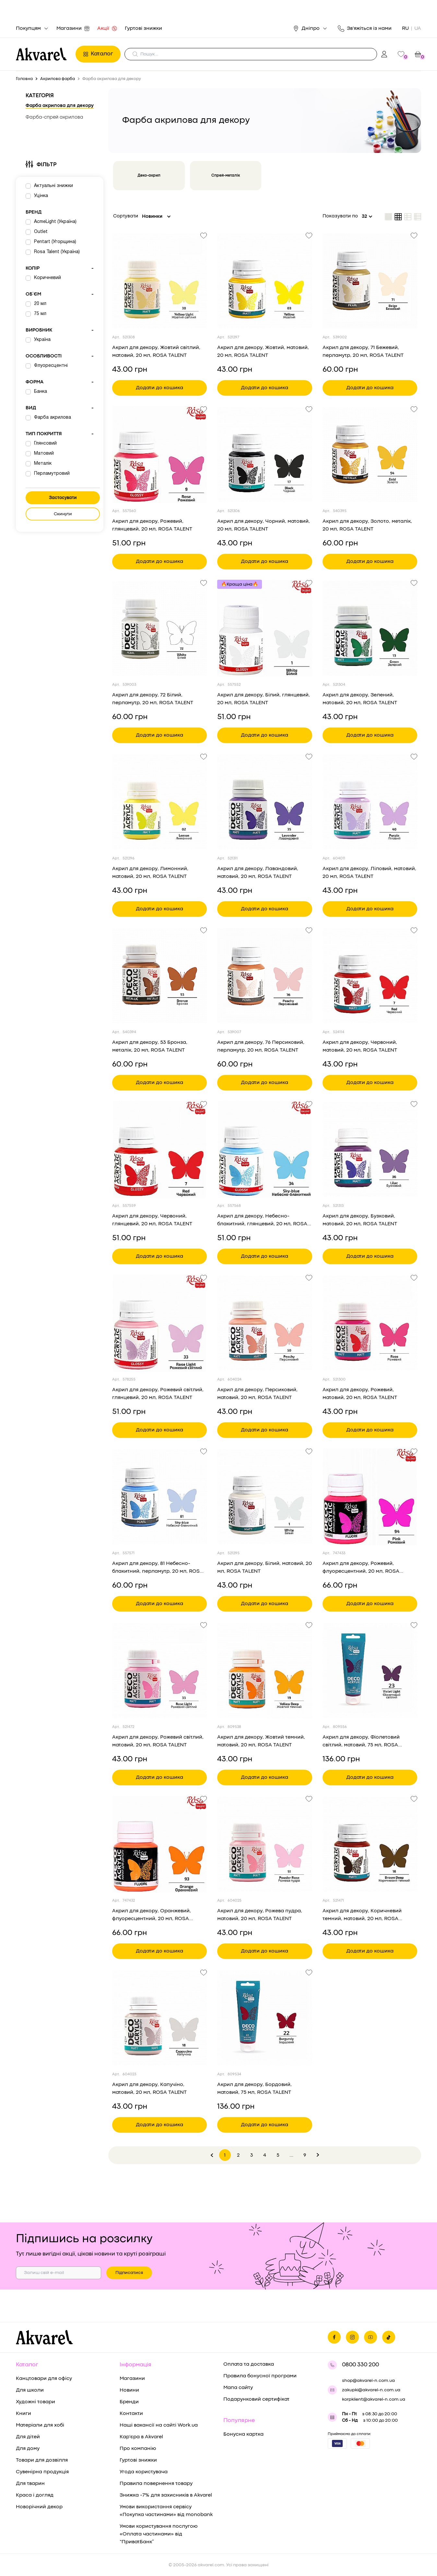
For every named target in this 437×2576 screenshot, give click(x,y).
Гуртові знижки (143, 28)
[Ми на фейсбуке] (334, 2337)
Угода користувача (144, 2472)
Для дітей (28, 2437)
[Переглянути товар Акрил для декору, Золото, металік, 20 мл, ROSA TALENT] (370, 454)
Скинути (63, 514)
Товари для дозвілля (42, 2460)
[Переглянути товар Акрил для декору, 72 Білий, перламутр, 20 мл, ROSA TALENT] (159, 628)
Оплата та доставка (248, 2364)
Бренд (34, 212)
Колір (60, 268)
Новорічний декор (39, 2507)
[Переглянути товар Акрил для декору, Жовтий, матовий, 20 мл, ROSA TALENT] (264, 281)
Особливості (60, 356)
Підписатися (129, 2273)
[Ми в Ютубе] (370, 2337)
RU (405, 28)
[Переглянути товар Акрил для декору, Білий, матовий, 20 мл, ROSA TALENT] (264, 1496)
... (291, 2155)
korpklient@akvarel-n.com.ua (373, 2399)
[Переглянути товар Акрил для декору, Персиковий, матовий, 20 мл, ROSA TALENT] (264, 1323)
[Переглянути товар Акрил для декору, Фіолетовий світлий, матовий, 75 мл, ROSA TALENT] (370, 1670)
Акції (107, 28)
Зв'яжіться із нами (365, 28)
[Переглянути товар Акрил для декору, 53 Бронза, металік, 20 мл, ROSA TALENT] (159, 975)
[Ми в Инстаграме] (352, 2337)
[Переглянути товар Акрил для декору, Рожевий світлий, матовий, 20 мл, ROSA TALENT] (159, 1670)
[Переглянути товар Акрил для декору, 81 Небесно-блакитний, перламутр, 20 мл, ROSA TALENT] (159, 1496)
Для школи (30, 2390)
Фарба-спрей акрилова (54, 117)
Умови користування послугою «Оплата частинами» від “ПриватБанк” (158, 2534)
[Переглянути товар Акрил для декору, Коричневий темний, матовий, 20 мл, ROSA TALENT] (370, 1844)
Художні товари (35, 2402)
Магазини (72, 28)
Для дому (28, 2448)
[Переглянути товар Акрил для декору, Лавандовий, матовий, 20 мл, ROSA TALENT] (264, 802)
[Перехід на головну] (44, 54)
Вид (60, 408)
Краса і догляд (34, 2495)
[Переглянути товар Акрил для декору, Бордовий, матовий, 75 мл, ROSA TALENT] (264, 2018)
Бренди (129, 2402)
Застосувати (63, 498)
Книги (23, 2413)
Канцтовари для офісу (44, 2378)
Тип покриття (60, 434)
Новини (129, 2390)
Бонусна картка (243, 2434)
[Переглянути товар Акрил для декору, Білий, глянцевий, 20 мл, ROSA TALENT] (264, 628)
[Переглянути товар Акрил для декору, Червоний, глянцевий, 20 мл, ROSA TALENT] (159, 1149)
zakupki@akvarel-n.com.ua (371, 2390)
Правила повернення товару (156, 2483)
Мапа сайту (238, 2387)
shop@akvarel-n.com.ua (368, 2381)
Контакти (131, 2413)
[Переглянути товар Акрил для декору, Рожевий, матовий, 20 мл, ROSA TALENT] (370, 1323)
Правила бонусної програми (260, 2376)
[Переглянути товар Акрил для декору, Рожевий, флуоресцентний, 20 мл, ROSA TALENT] (370, 1496)
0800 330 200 (360, 2364)
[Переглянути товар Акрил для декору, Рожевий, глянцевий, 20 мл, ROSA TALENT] (159, 454)
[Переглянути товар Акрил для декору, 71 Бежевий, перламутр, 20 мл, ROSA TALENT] (370, 281)
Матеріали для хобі (40, 2425)
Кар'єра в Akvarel (141, 2437)
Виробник (60, 330)
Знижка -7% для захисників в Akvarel (166, 2495)
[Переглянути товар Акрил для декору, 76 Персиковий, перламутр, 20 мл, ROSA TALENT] (264, 975)
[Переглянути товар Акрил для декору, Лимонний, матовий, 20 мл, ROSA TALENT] (159, 802)
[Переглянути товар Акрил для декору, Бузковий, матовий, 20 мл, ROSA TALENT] (370, 1149)
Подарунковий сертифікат (256, 2399)
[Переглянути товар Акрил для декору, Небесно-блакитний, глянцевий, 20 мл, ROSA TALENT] (264, 1149)
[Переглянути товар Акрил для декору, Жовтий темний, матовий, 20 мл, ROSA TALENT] (264, 1670)
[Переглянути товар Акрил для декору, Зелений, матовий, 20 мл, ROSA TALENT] (370, 628)
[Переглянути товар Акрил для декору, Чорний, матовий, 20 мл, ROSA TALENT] (264, 454)
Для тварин (30, 2483)
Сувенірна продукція (42, 2472)
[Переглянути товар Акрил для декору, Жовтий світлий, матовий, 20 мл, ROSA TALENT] (159, 281)
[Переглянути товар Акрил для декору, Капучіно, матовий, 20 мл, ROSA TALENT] (159, 2018)
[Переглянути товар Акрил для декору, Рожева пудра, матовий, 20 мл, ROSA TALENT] (264, 1844)
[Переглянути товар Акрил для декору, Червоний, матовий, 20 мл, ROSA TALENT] (370, 975)
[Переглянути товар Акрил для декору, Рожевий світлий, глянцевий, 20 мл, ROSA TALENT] (159, 1323)
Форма (60, 382)
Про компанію (138, 2448)
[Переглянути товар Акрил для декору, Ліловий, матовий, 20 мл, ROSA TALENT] (370, 802)
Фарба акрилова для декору (60, 106)
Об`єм (60, 294)
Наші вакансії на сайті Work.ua (159, 2425)
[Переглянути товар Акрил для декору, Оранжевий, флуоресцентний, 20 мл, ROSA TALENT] (159, 1844)
